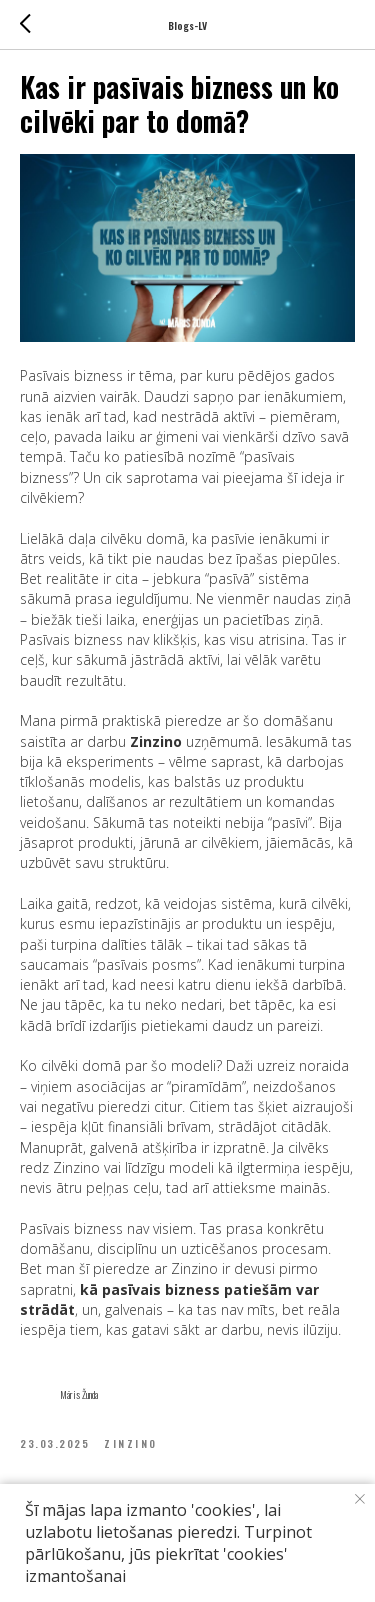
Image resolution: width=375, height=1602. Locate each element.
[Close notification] (360, 1499)
